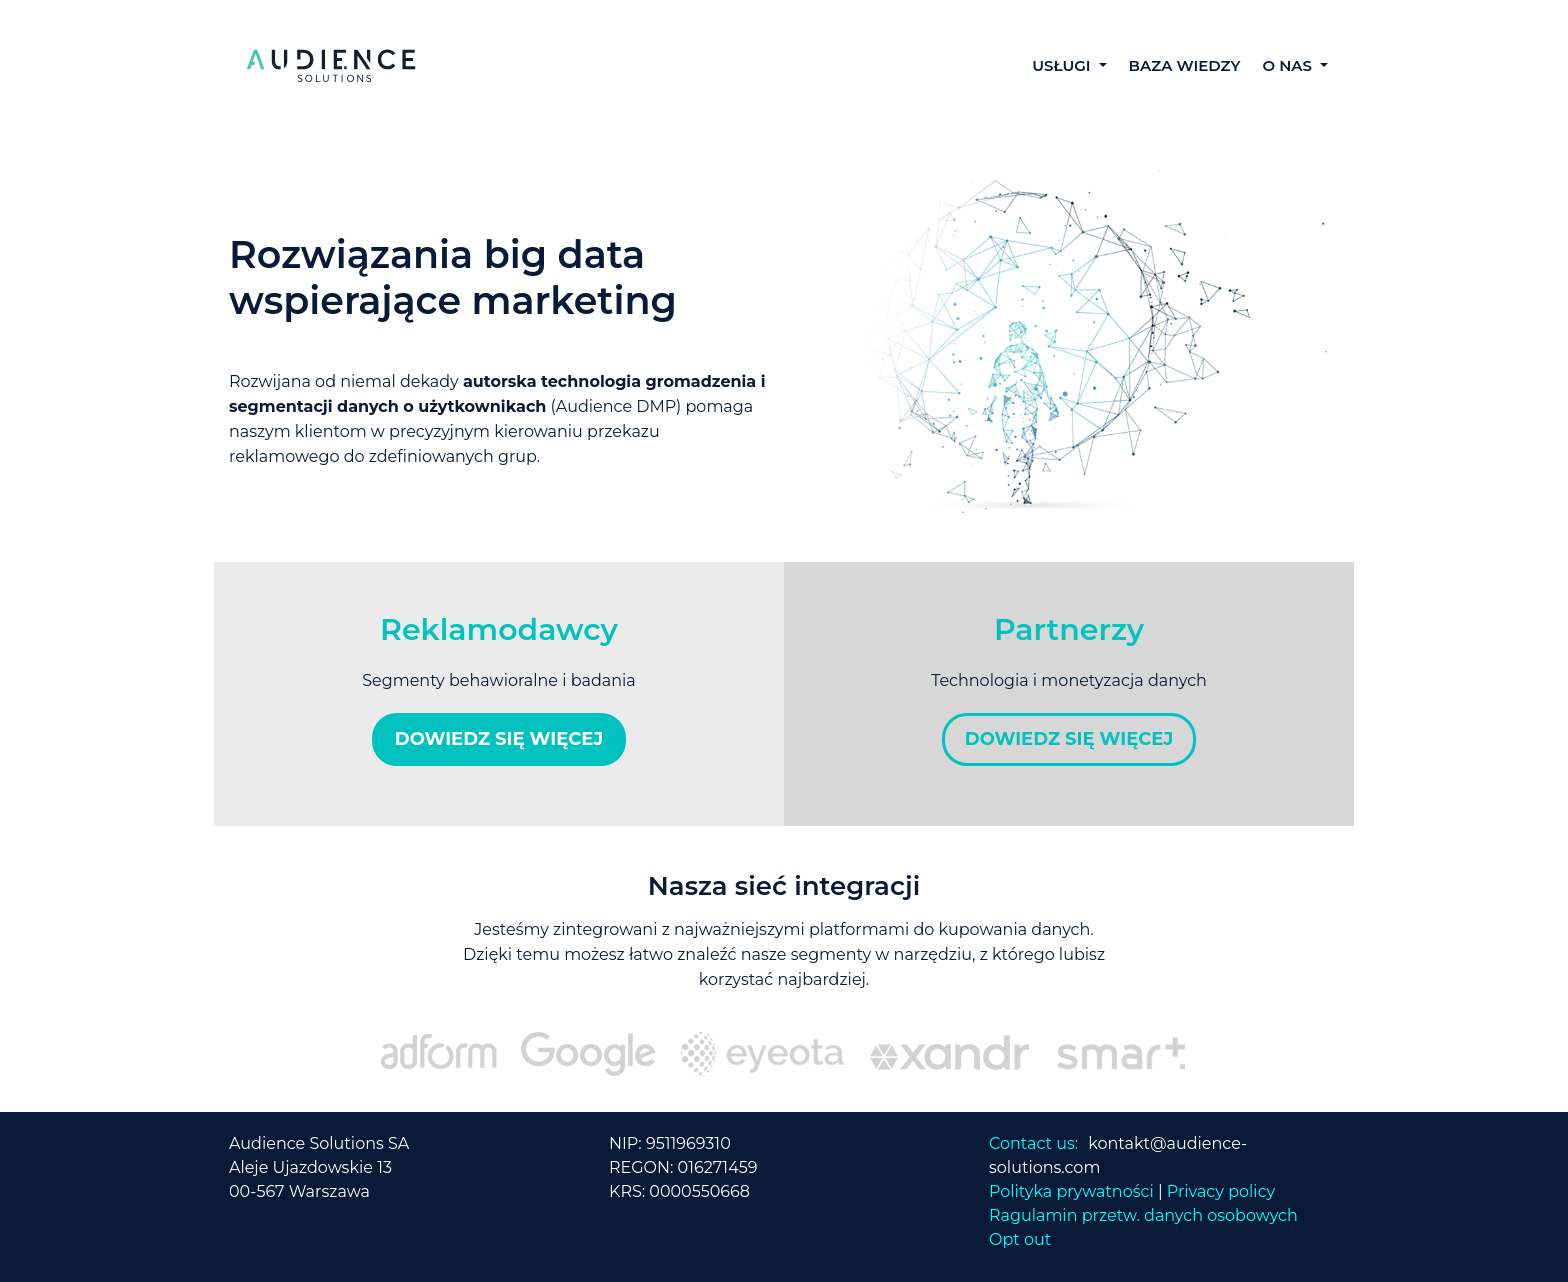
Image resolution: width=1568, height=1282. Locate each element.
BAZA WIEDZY (1185, 65)
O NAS (1289, 65)
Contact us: (1033, 1143)
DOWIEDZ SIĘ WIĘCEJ (499, 739)
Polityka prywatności (1071, 1191)
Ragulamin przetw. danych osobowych (1143, 1215)
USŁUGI (1063, 65)
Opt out (1020, 1239)
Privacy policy (1221, 1191)
